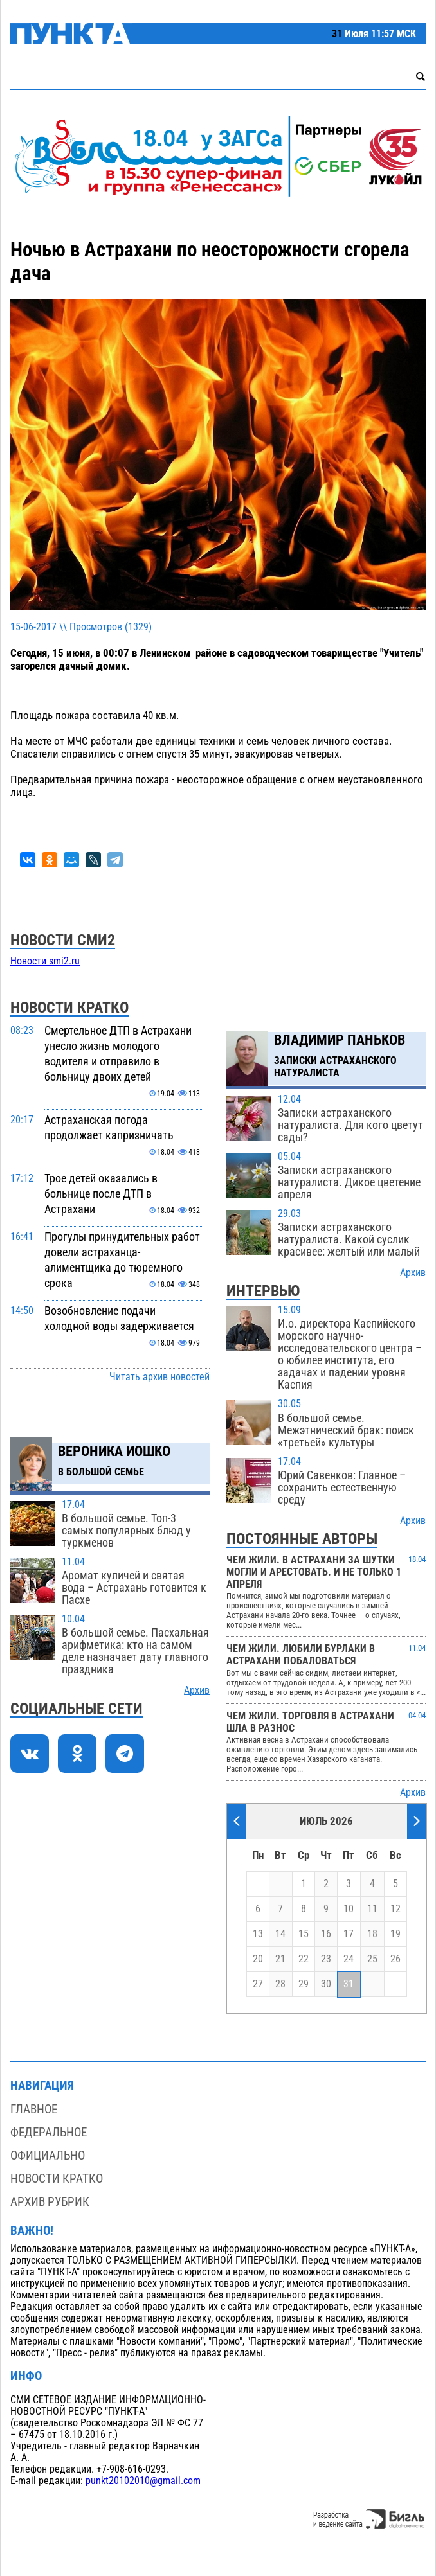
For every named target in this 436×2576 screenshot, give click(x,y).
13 (258, 1934)
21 (280, 1959)
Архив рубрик (49, 2201)
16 (326, 1934)
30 (326, 1984)
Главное (33, 2109)
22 (303, 1959)
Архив (197, 1690)
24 (348, 1959)
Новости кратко (56, 2178)
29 (303, 1984)
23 (326, 1959)
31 (348, 1984)
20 (258, 1959)
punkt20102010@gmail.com (143, 2481)
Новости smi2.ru (45, 961)
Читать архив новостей (159, 1377)
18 (372, 1934)
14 (280, 1934)
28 (280, 1984)
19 (395, 1934)
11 (372, 1909)
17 (348, 1934)
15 (303, 1934)
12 (395, 1909)
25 (372, 1959)
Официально (47, 2155)
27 (258, 1984)
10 (348, 1909)
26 (395, 1959)
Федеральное (48, 2132)
